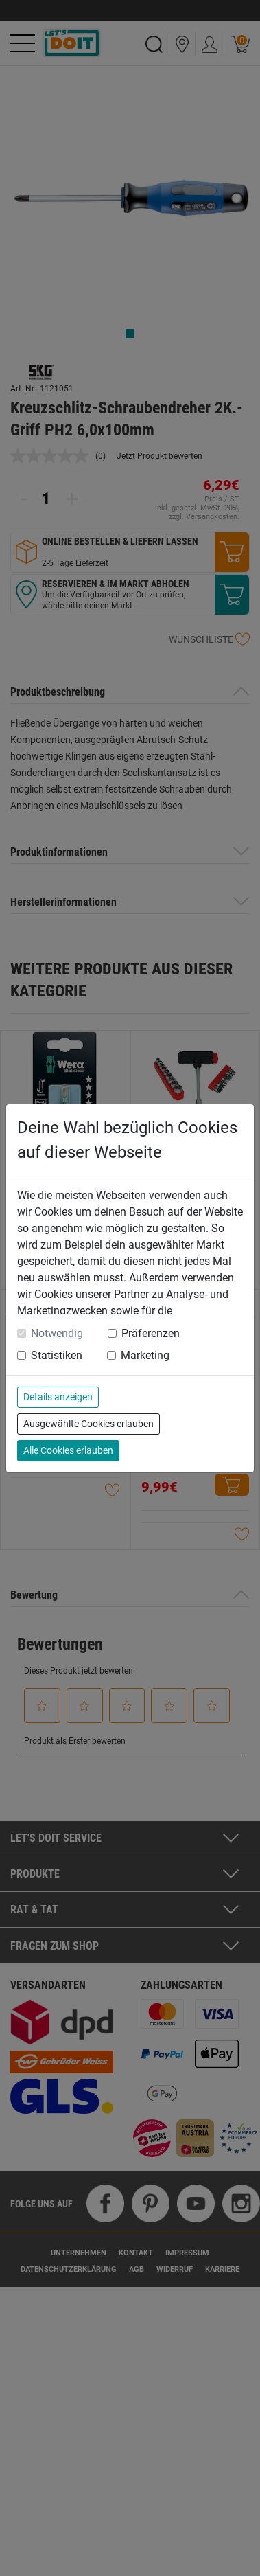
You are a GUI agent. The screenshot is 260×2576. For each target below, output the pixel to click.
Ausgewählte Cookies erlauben (88, 1423)
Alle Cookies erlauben (68, 1450)
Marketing (145, 1355)
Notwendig (57, 1333)
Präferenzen (150, 1333)
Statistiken (56, 1355)
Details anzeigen (58, 1396)
